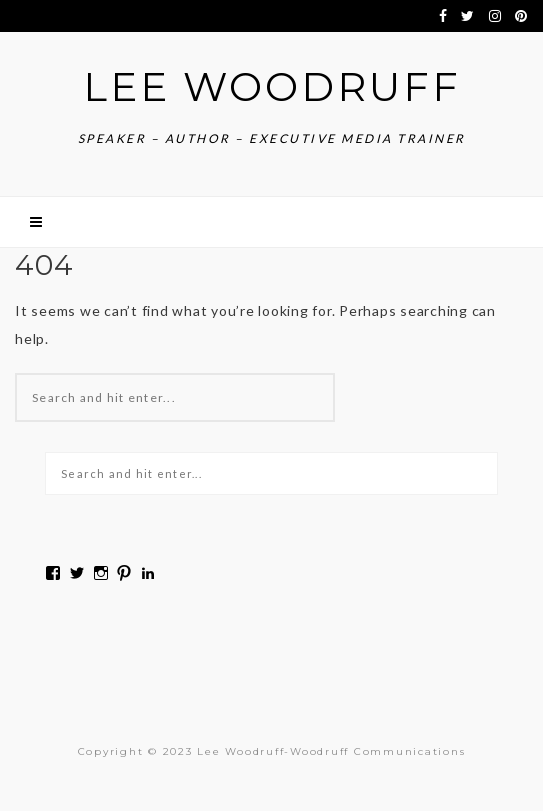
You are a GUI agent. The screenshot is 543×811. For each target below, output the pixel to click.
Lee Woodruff (272, 86)
